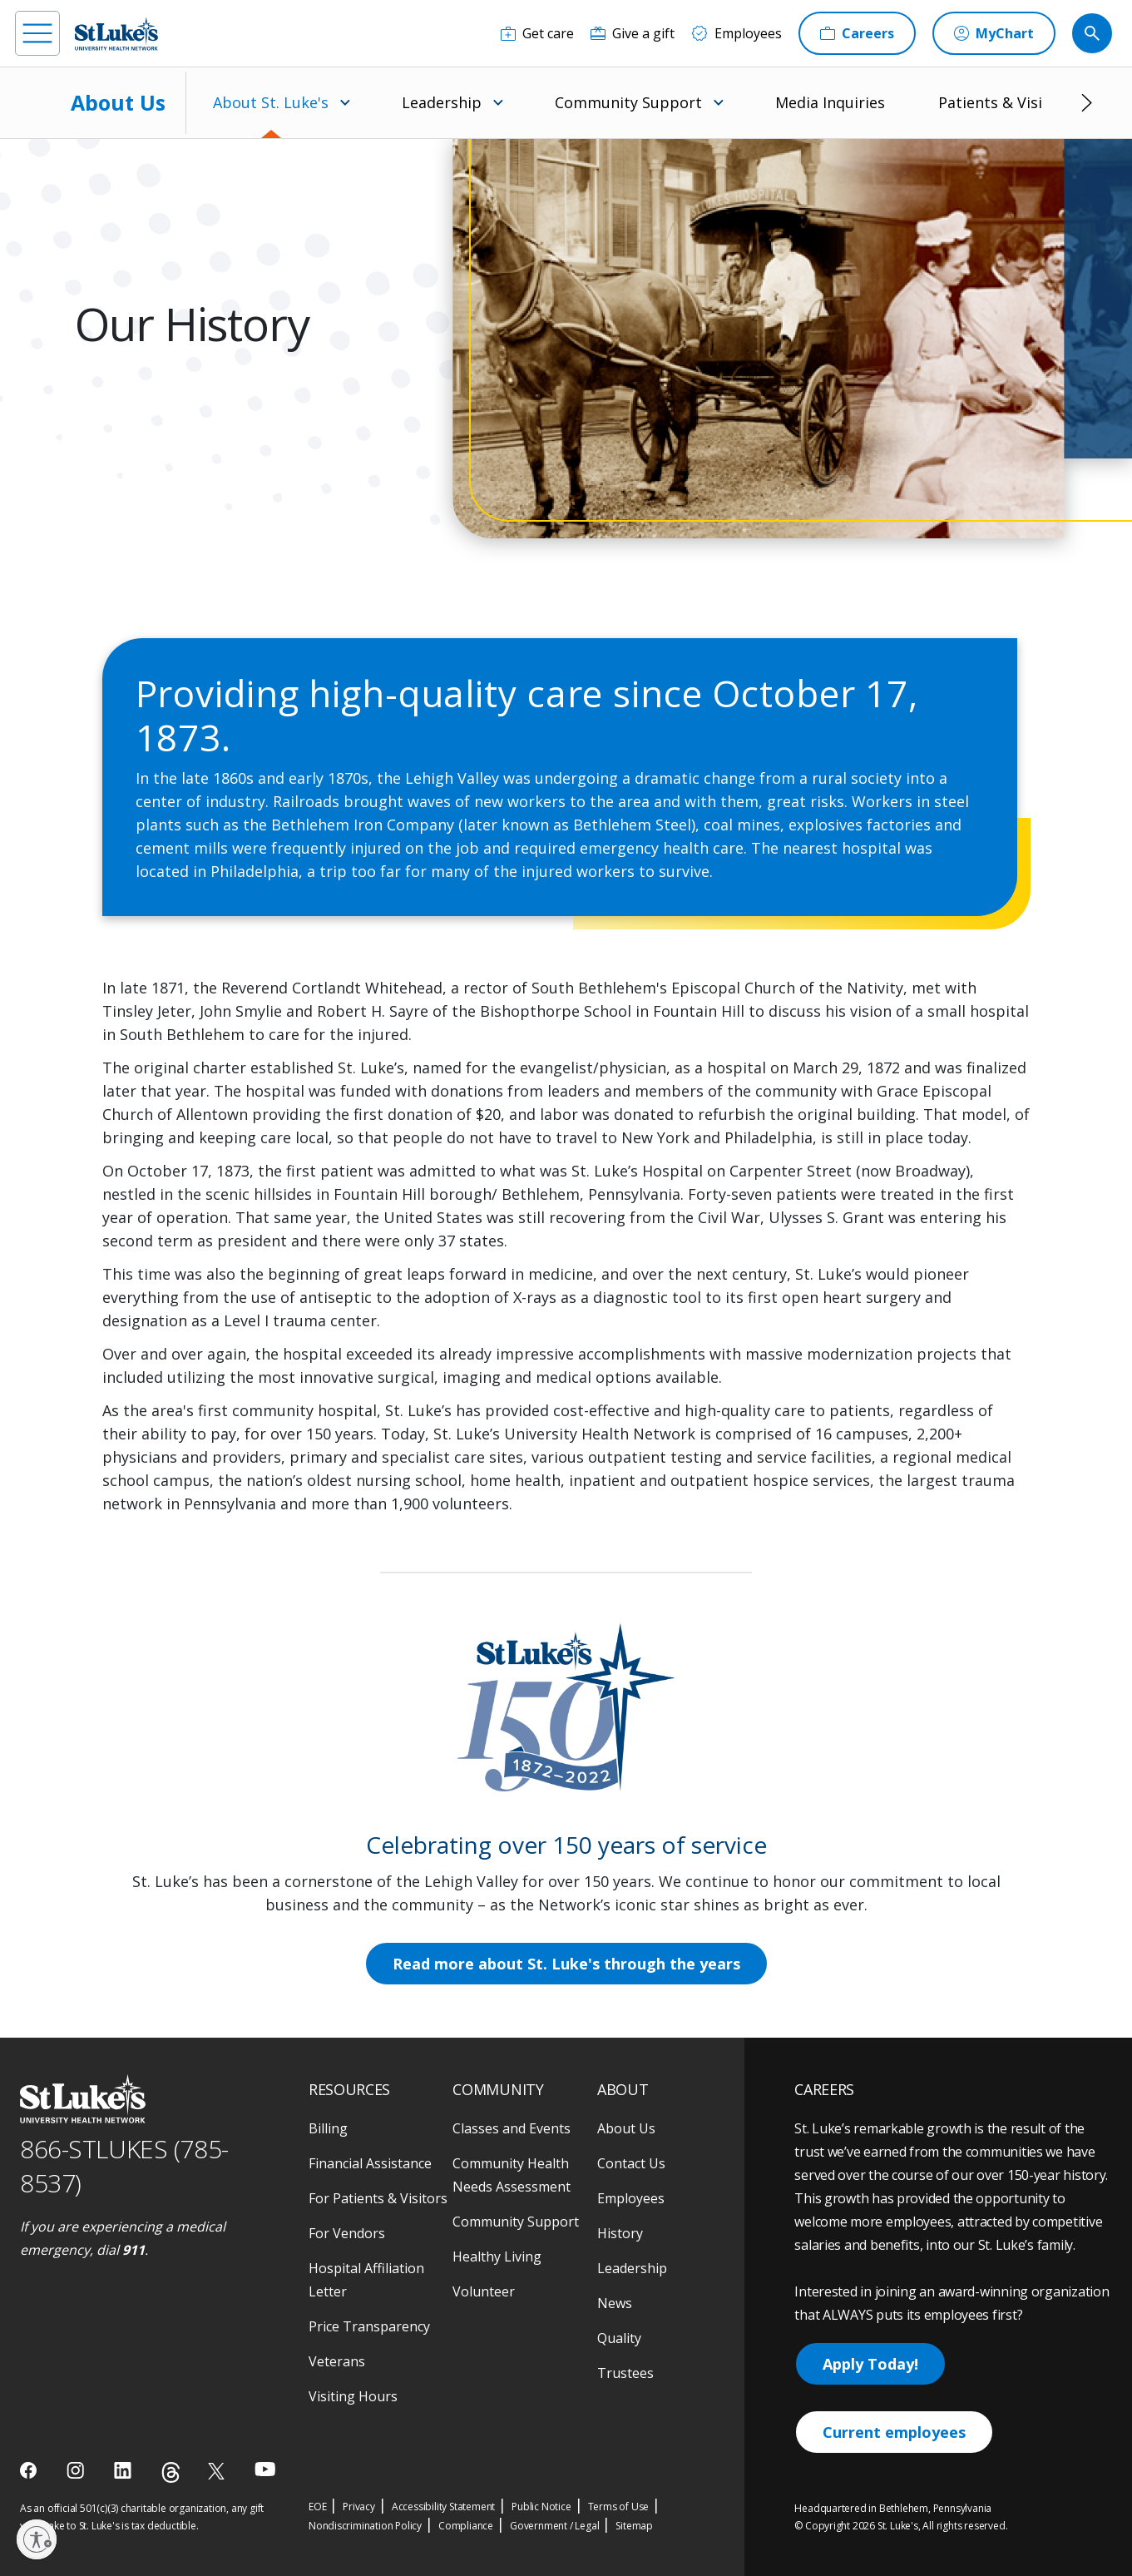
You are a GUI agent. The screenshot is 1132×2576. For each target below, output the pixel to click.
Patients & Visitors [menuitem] (1005, 102)
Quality (619, 2338)
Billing (328, 2128)
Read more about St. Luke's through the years (566, 1964)
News (614, 2303)
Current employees (894, 2432)
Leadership (632, 2268)
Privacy (359, 2506)
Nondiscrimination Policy (365, 2526)
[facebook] (30, 2470)
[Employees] (736, 33)
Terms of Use (619, 2506)
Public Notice (541, 2506)
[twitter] (218, 2470)
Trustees (625, 2373)
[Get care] (537, 33)
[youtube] (265, 2469)
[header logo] (116, 33)
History (620, 2233)
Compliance (465, 2526)
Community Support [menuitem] (628, 102)
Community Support (515, 2221)
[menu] (37, 33)
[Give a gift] (633, 33)
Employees (631, 2198)
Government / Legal (554, 2526)
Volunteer (483, 2291)
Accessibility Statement (443, 2506)
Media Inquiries (830, 102)
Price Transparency (369, 2326)
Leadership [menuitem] (442, 102)
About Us (118, 102)
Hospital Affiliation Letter (366, 2280)
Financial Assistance (370, 2163)
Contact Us (631, 2163)
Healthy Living (496, 2256)
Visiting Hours (353, 2396)
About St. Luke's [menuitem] (271, 102)
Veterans (337, 2361)
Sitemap (634, 2526)
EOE (317, 2506)
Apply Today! (870, 2364)
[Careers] (857, 33)
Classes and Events (511, 2128)
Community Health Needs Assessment (511, 2175)
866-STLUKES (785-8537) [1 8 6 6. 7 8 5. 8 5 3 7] (124, 2166)
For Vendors (347, 2233)
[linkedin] (124, 2470)
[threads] (171, 2472)
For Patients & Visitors (378, 2198)
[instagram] (77, 2470)
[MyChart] (994, 33)
